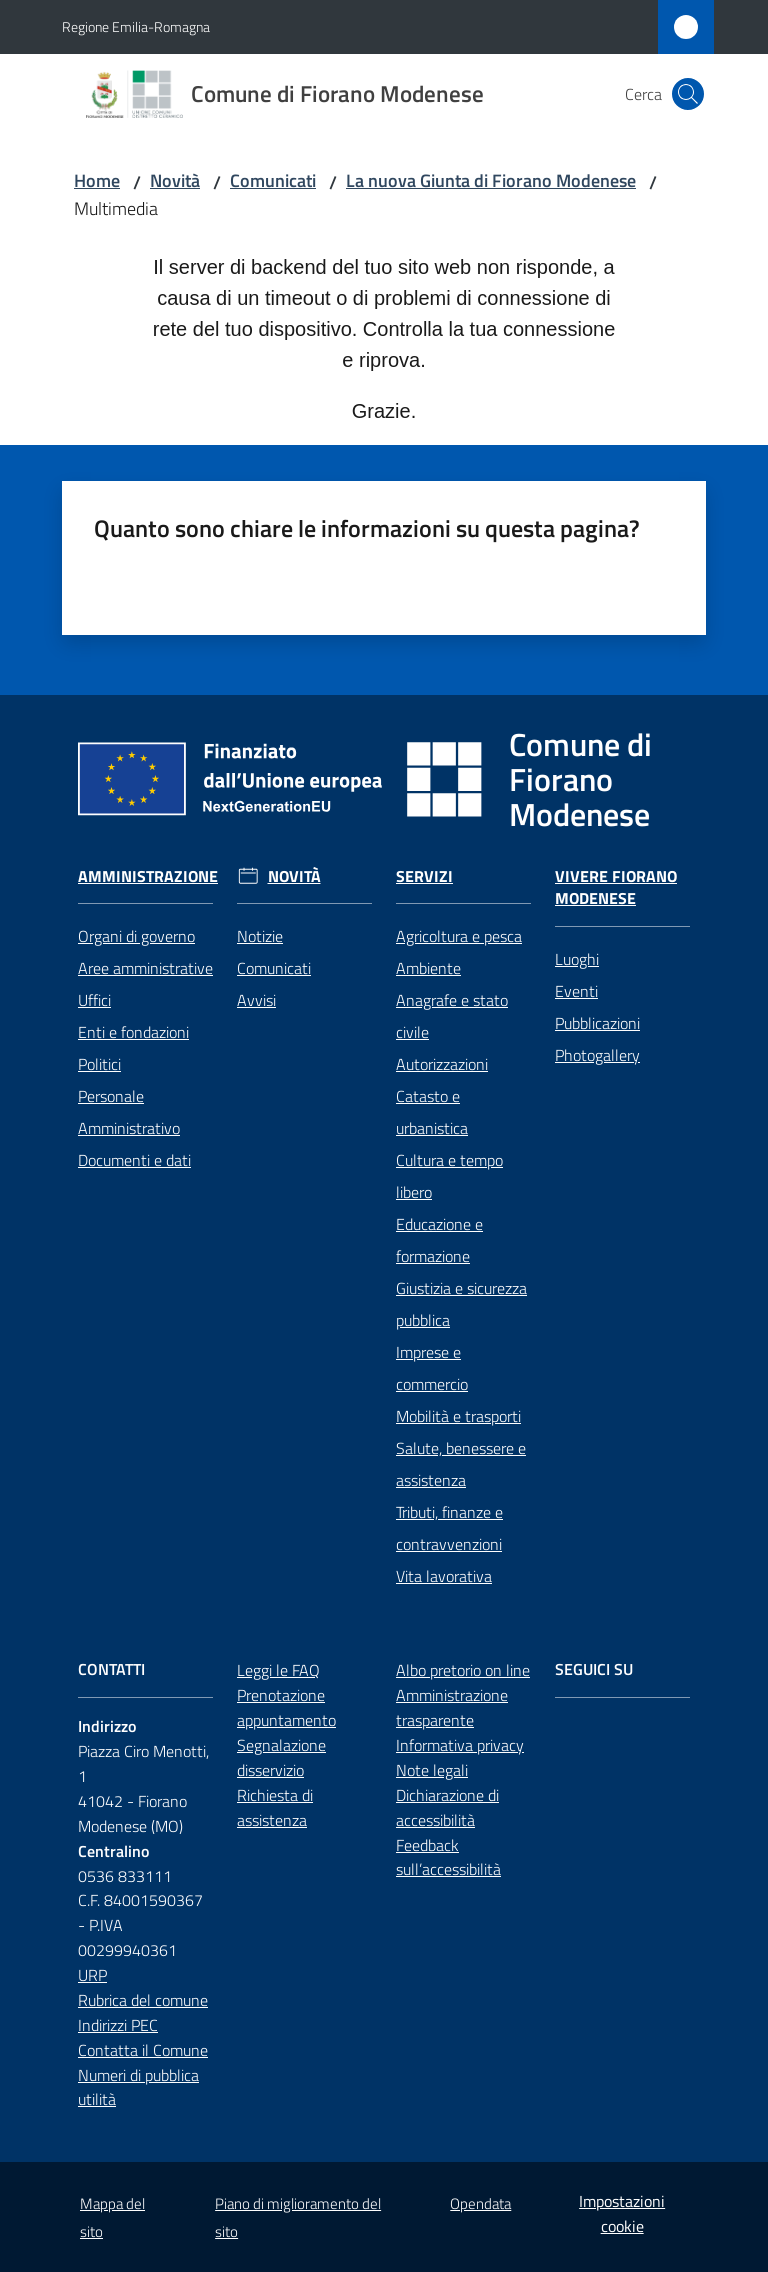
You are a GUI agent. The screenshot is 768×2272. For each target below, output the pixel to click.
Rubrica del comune (143, 2000)
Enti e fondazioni (133, 1032)
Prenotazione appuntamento (286, 1707)
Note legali (432, 1770)
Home (97, 180)
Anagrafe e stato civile (452, 1016)
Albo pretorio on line (463, 1670)
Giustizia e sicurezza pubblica (461, 1304)
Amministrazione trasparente (452, 1707)
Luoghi (577, 959)
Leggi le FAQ (278, 1670)
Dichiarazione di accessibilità (447, 1807)
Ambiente (428, 968)
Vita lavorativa (444, 1576)
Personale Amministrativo (129, 1112)
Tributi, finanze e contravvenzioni (449, 1528)
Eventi (576, 991)
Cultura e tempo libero (449, 1176)
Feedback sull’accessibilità (448, 1857)
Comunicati (273, 180)
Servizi (424, 876)
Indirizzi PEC (118, 2025)
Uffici (94, 1000)
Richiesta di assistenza (275, 1807)
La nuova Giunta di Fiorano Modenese (491, 180)
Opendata (480, 2203)
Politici (99, 1064)
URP (92, 1975)
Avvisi (256, 1000)
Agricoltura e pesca (459, 936)
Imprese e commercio (432, 1368)
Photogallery (597, 1055)
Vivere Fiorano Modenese (616, 888)
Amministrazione (148, 876)
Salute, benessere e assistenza (461, 1464)
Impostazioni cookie (622, 2213)
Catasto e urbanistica (432, 1112)
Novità (175, 180)
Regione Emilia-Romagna (136, 26)
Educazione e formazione (439, 1240)
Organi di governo (136, 936)
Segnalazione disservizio (281, 1757)
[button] (688, 94)
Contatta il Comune (143, 2050)
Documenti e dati (134, 1160)
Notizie (260, 936)
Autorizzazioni (442, 1064)
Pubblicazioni (597, 1023)
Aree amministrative (145, 968)
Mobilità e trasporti (458, 1416)
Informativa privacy (460, 1745)
